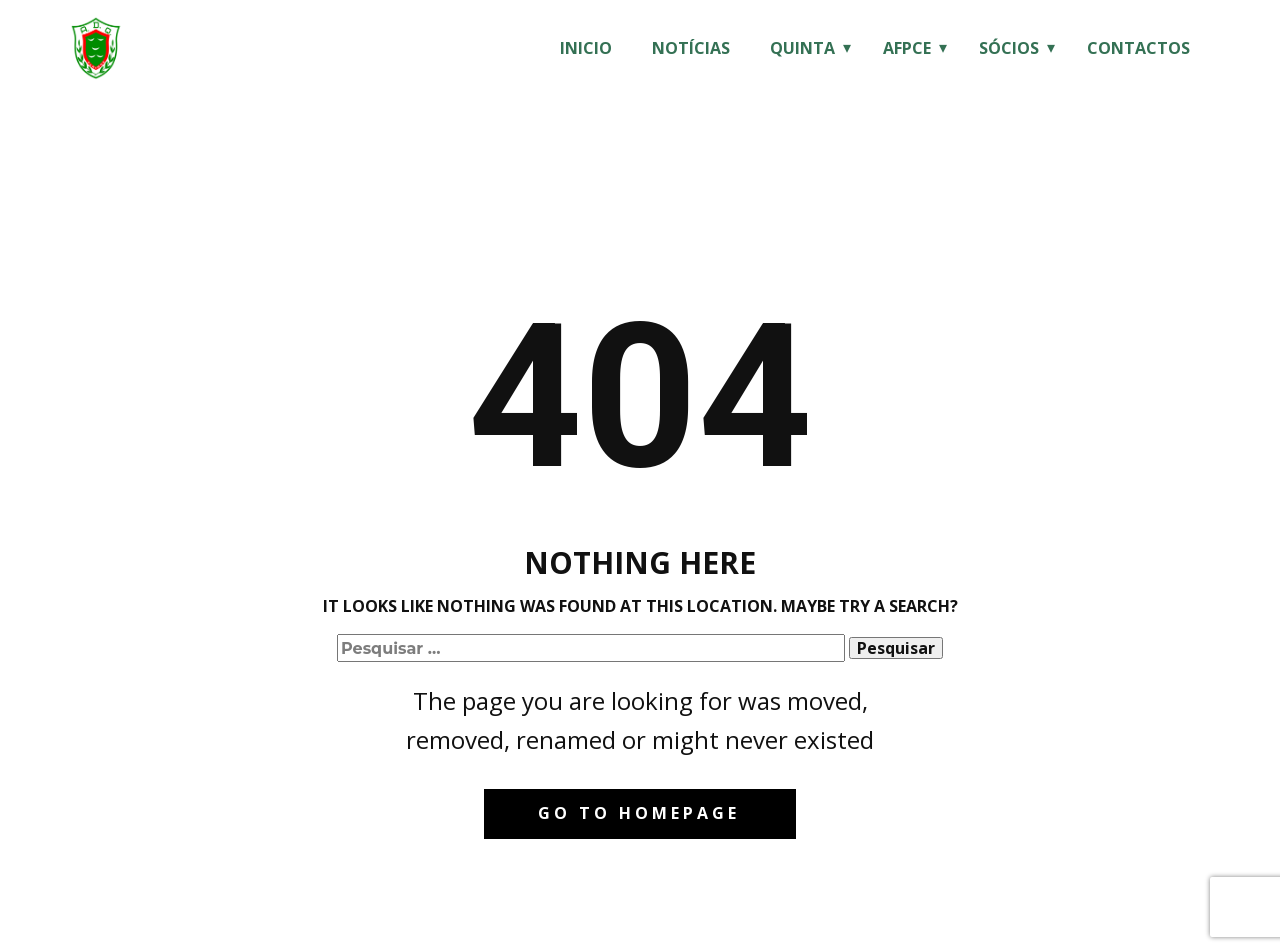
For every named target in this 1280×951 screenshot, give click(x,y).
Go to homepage (639, 813)
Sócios (1009, 48)
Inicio (586, 48)
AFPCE (907, 48)
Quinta (802, 48)
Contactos (1138, 48)
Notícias (691, 48)
